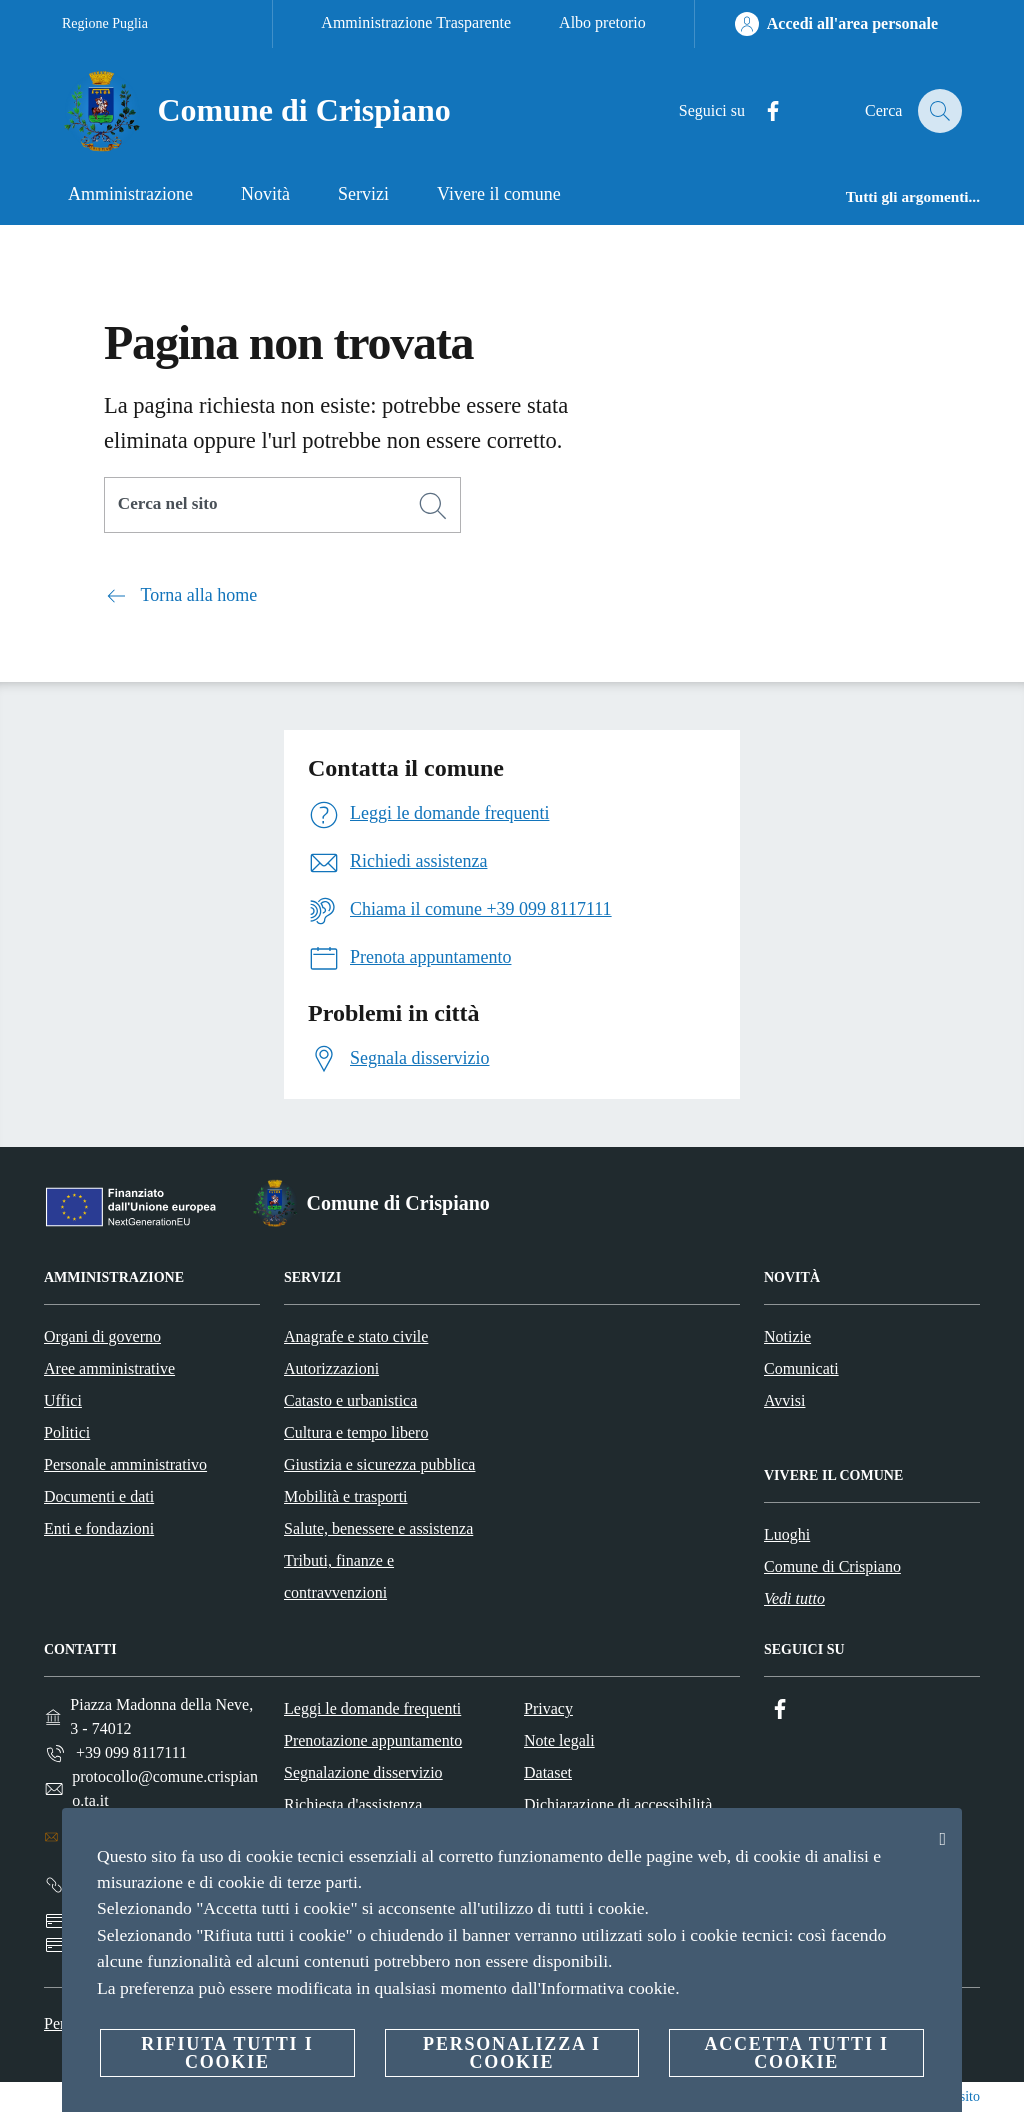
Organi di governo (102, 1336)
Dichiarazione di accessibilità (618, 1804)
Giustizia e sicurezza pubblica (379, 1464)
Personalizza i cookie (512, 2053)
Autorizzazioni (331, 1368)
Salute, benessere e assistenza (378, 1528)
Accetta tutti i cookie (796, 2053)
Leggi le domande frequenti (372, 1708)
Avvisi (784, 1400)
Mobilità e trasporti (346, 1496)
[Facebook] (761, 111)
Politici (67, 1432)
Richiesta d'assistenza (353, 1804)
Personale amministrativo (125, 1464)
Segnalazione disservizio (363, 1772)
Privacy (548, 1708)
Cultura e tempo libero (356, 1432)
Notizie (787, 1336)
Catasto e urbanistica (350, 1400)
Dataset (548, 1772)
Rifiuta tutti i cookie (227, 2053)
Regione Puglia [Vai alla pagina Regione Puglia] (105, 23)
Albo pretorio (602, 22)
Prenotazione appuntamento (373, 1740)
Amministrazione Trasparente (416, 22)
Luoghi (787, 1534)
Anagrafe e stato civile (356, 1336)
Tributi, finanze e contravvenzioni (339, 1576)
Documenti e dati (99, 1496)
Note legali (559, 1740)
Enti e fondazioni (99, 1528)
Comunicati (801, 1368)
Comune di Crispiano (832, 1566)
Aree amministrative (109, 1368)
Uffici (63, 1400)
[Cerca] (938, 111)
